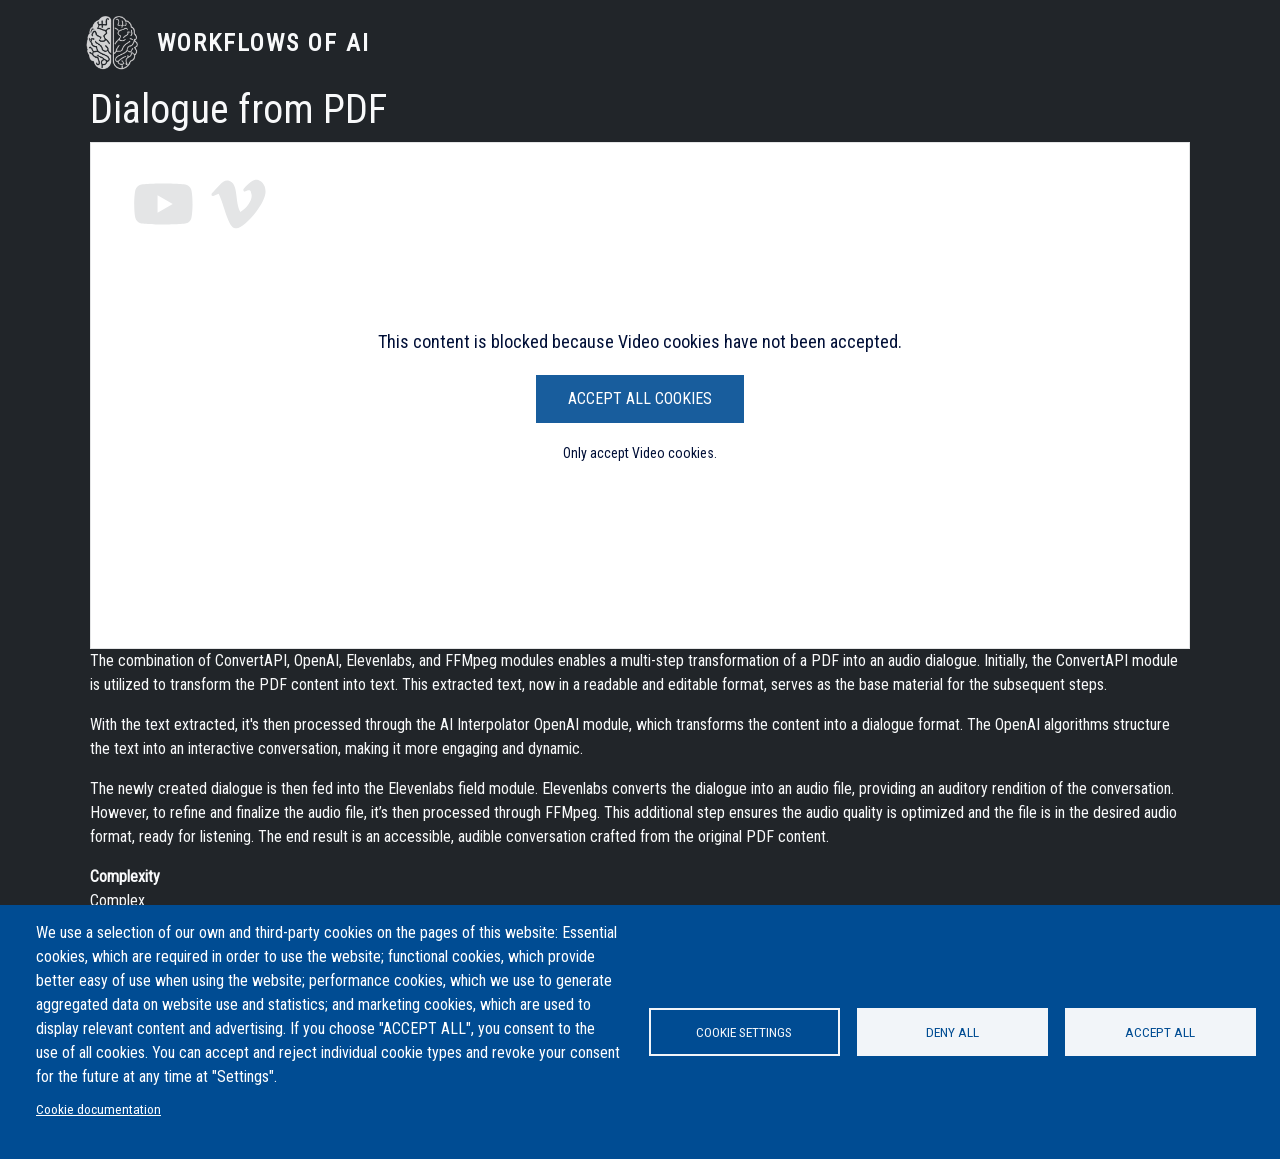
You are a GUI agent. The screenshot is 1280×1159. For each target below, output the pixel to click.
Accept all (1160, 1032)
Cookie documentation (98, 1109)
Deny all (952, 1032)
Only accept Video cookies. (640, 453)
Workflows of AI (263, 43)
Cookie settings (744, 1032)
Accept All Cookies (640, 398)
